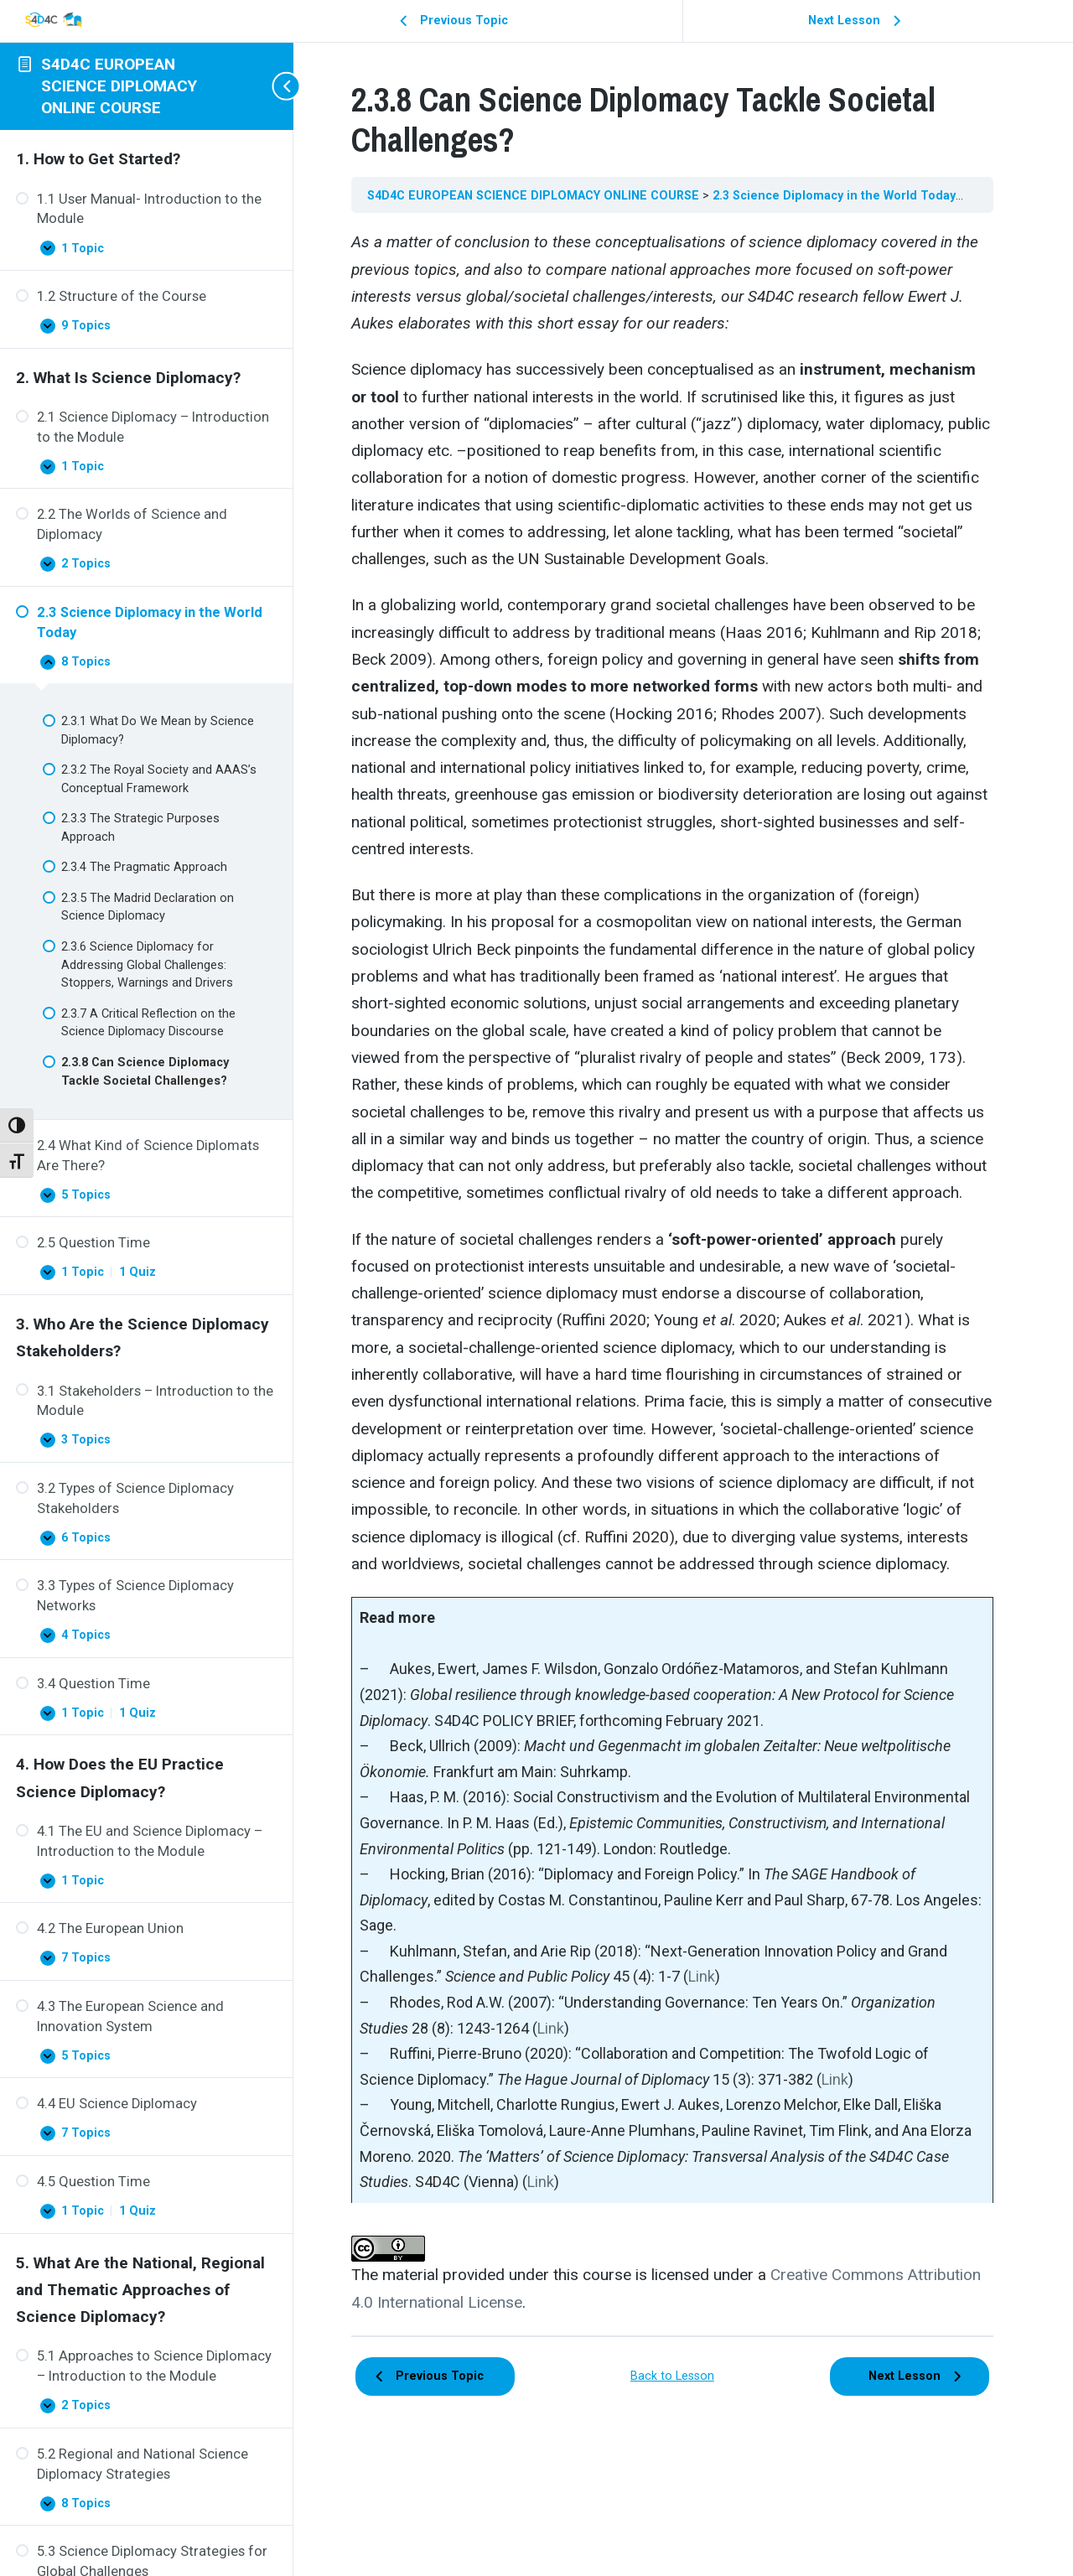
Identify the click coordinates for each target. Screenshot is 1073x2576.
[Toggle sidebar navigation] (276, 86)
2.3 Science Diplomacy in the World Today (857, 195)
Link (723, 2057)
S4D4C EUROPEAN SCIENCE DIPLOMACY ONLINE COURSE (119, 85)
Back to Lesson (683, 2455)
